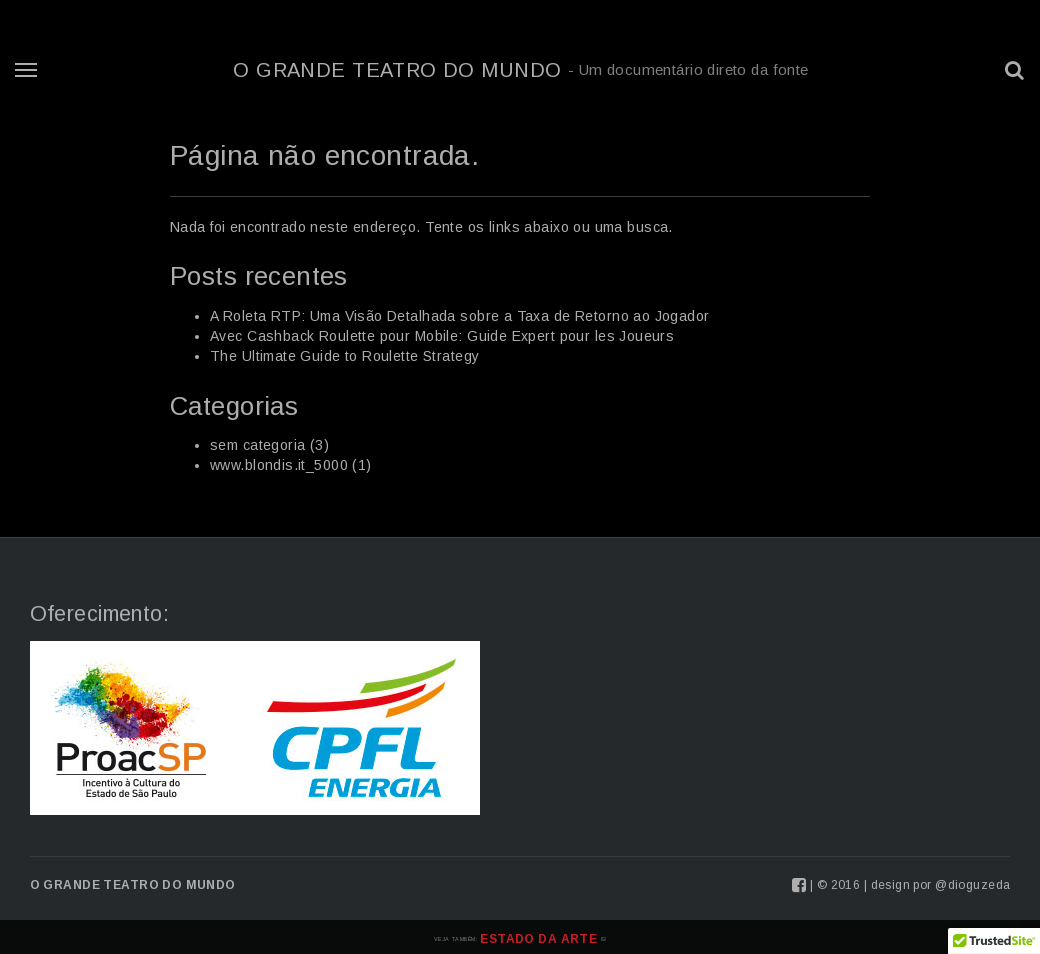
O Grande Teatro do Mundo (520, 70)
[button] (1015, 70)
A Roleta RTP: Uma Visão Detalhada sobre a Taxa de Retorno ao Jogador (460, 316)
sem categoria (257, 445)
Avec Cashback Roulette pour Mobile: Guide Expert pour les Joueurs (442, 336)
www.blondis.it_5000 (279, 465)
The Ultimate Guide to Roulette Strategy (344, 356)
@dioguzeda (972, 885)
